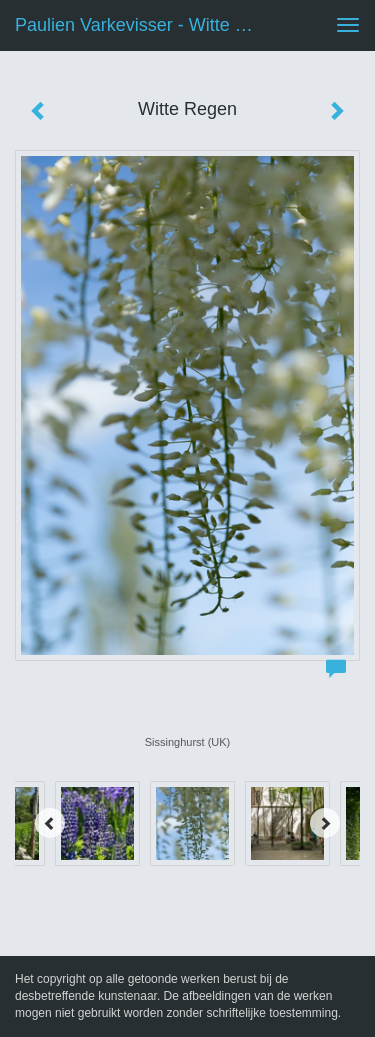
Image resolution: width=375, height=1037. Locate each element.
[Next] (325, 823)
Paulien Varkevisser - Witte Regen (143, 25)
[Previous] (50, 823)
